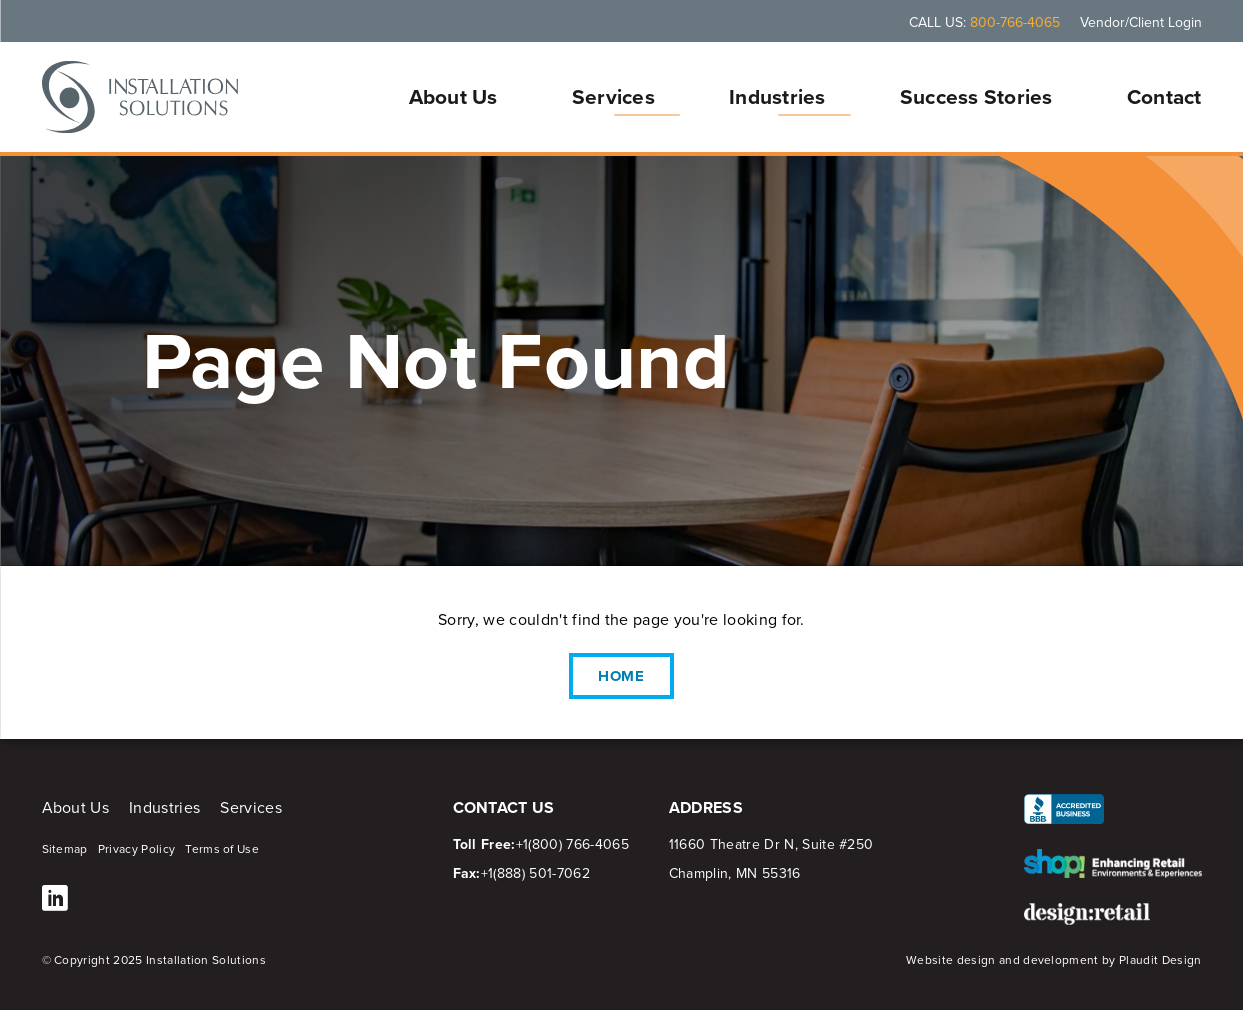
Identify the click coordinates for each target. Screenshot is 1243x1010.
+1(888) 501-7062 (535, 873)
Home (622, 676)
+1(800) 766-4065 (572, 844)
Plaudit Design (1160, 960)
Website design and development (1002, 960)
